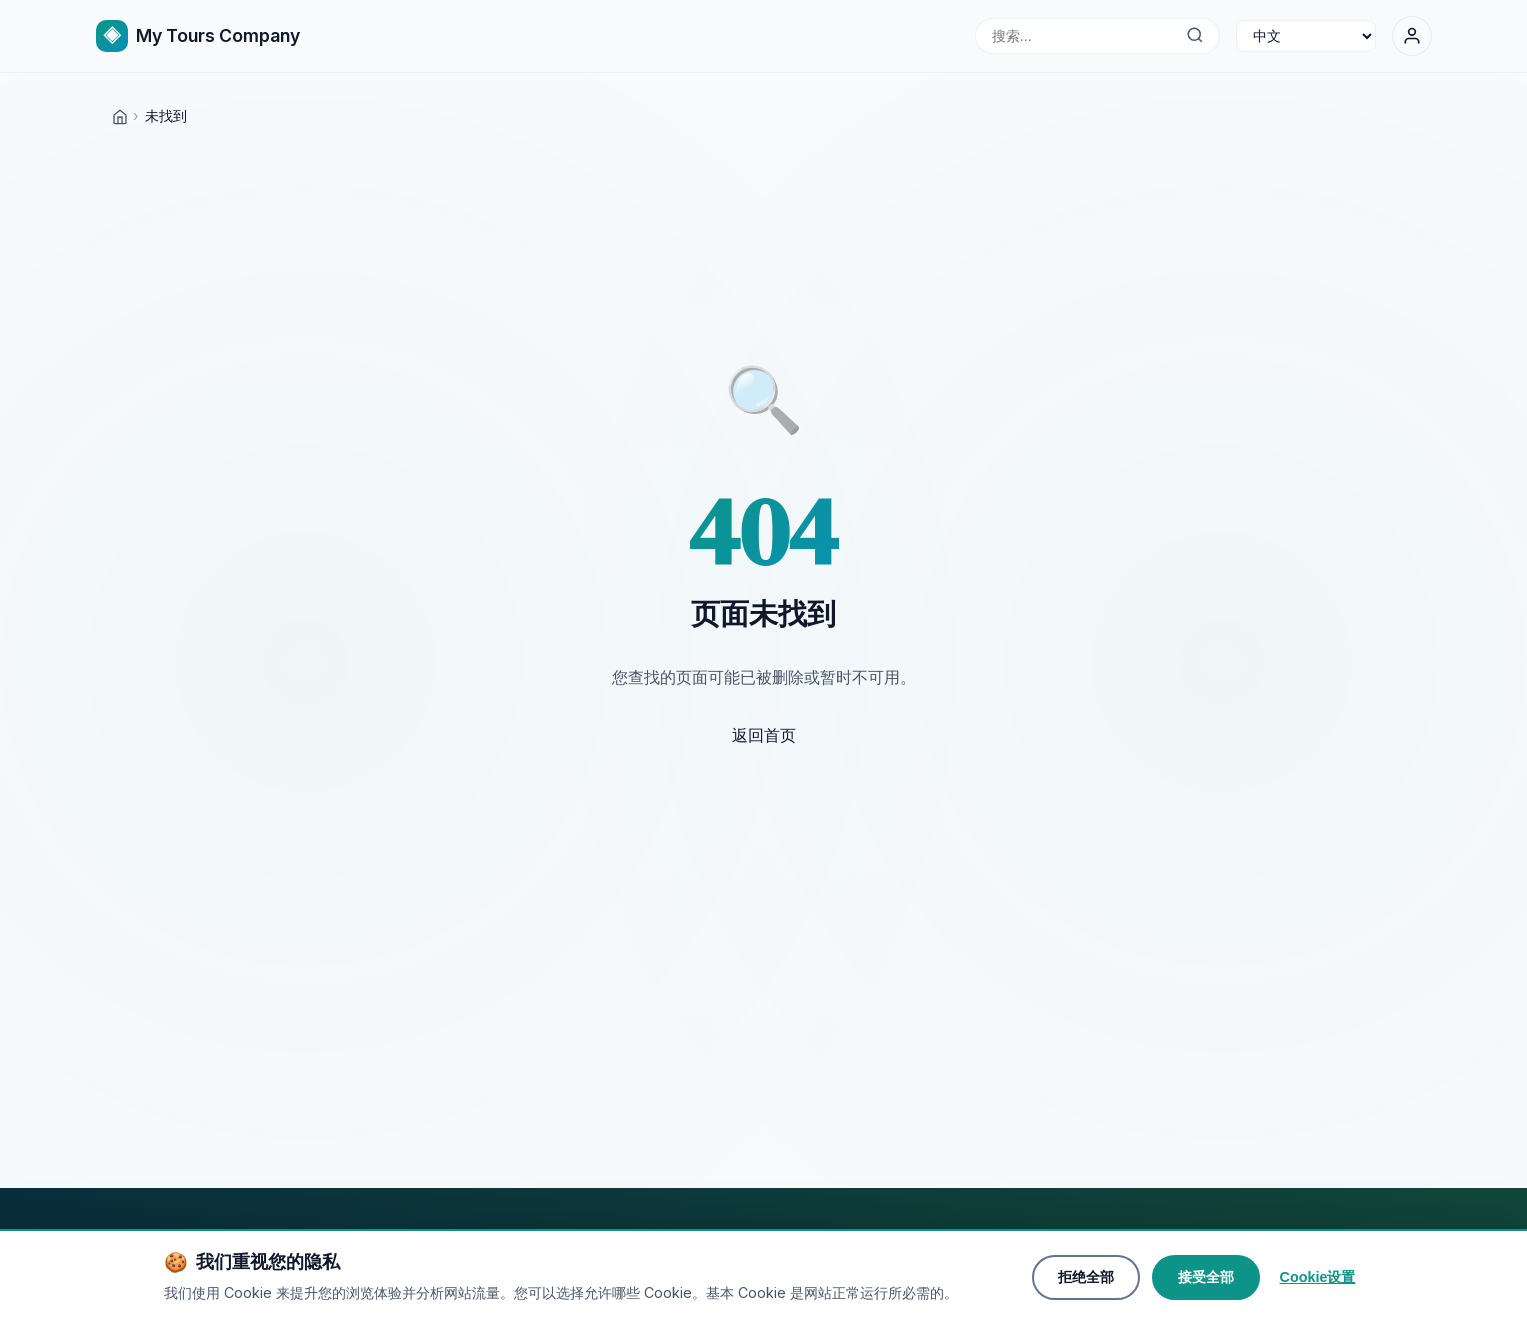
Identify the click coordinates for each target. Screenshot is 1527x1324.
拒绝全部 (1086, 1282)
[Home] (120, 115)
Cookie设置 (1318, 1282)
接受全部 (1206, 1282)
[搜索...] (1195, 36)
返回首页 (764, 735)
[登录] (1412, 36)
